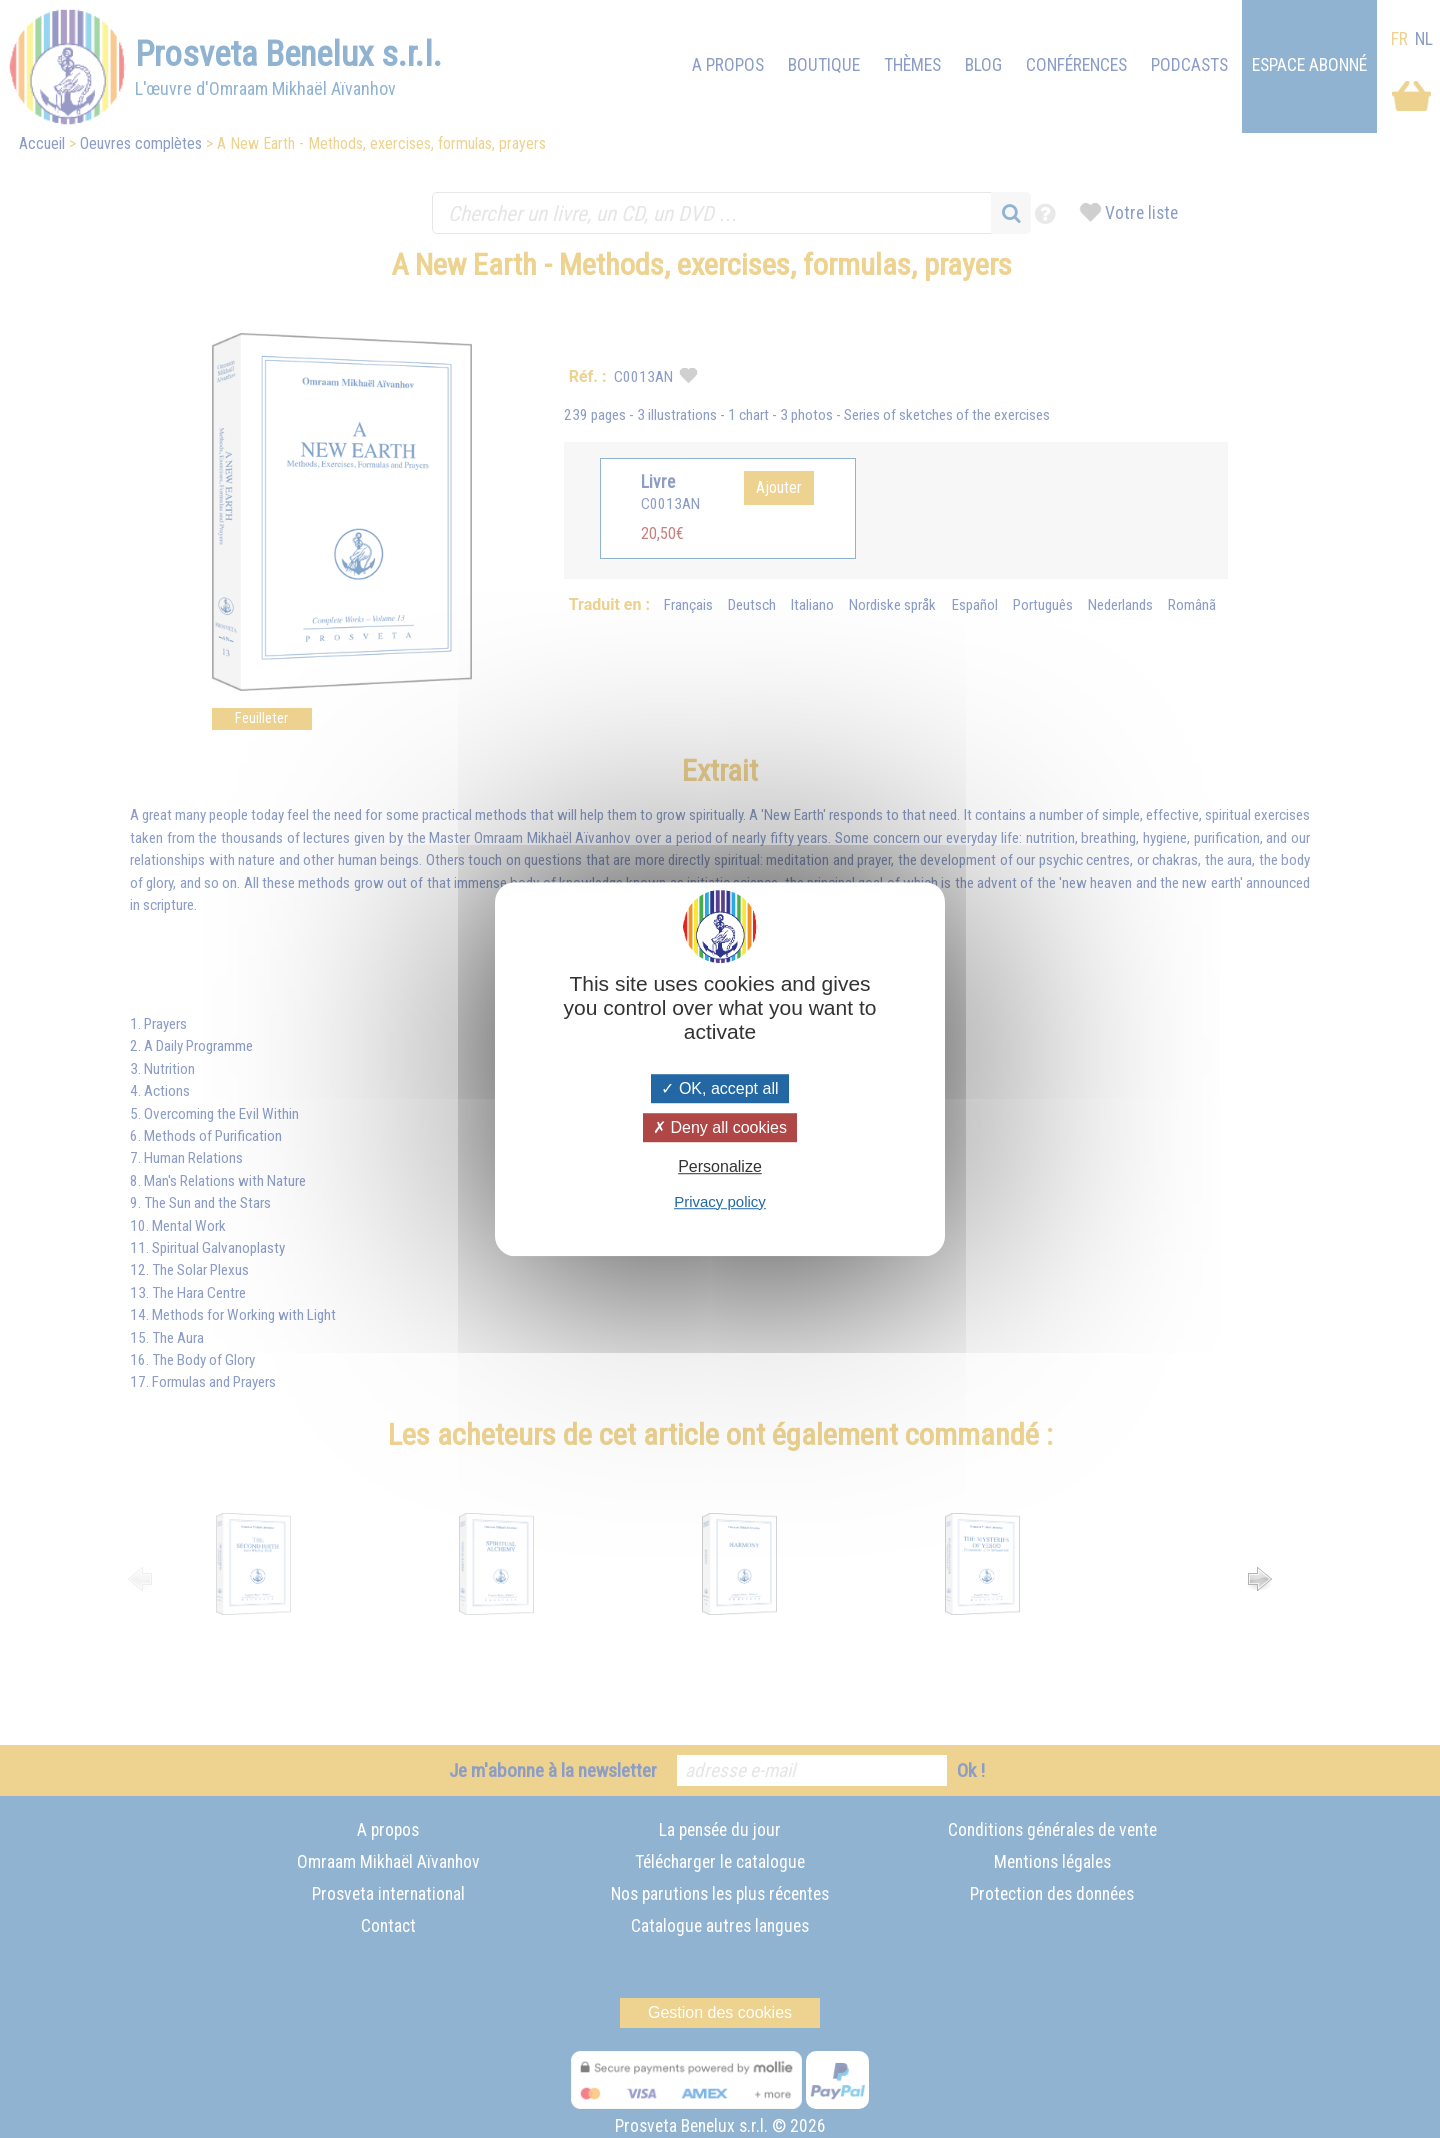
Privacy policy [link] (720, 1201)
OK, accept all (719, 1088)
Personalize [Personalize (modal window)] (720, 1167)
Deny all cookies (720, 1127)
